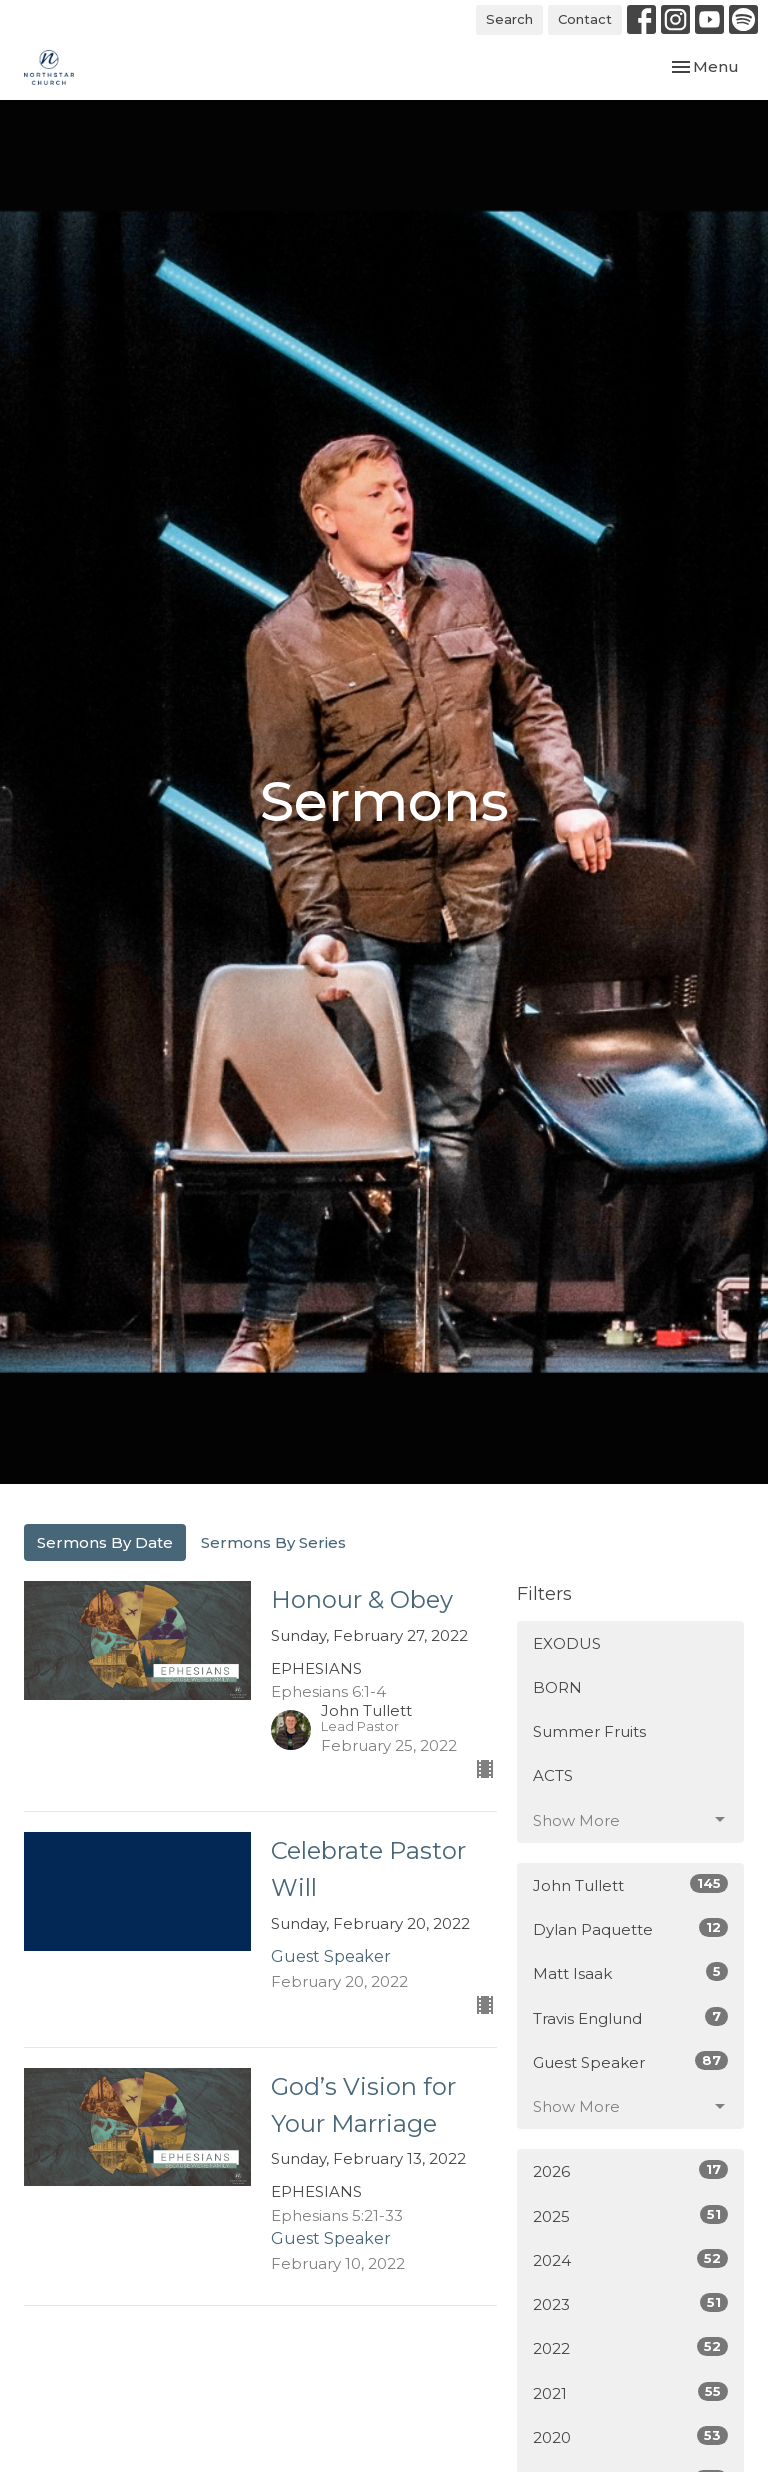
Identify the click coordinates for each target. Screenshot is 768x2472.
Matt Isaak (630, 1972)
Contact (585, 19)
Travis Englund (630, 2017)
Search (509, 19)
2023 (630, 2303)
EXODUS (567, 1643)
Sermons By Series (273, 1542)
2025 (630, 2215)
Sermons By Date (105, 1542)
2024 (630, 2259)
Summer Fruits (589, 1731)
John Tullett (630, 1884)
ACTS (553, 1775)
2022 (630, 2347)
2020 (630, 2436)
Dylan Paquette (630, 1928)
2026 (630, 2170)
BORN (557, 1687)
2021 (630, 2392)
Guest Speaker (630, 2061)
